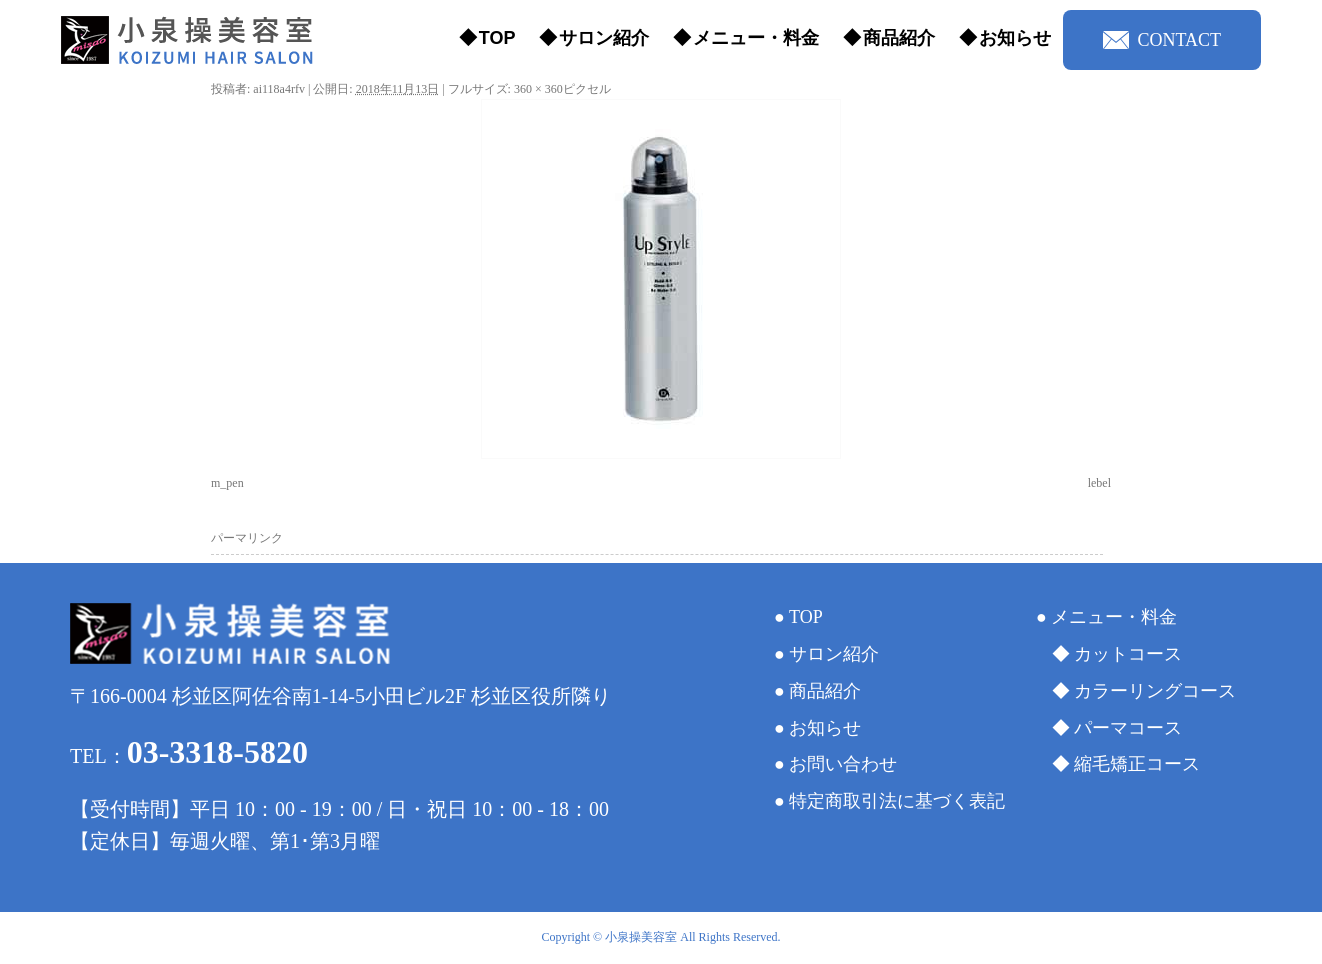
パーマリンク (247, 538)
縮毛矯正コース (1137, 764)
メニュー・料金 (756, 38)
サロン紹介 (604, 38)
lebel (1099, 483)
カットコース (1128, 654)
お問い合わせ (843, 764)
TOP (497, 38)
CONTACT (1162, 40)
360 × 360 (538, 89)
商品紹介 (899, 38)
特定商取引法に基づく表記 (897, 801)
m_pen (227, 483)
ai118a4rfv (279, 89)
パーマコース (1128, 728)
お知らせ (1015, 38)
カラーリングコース (1155, 691)
